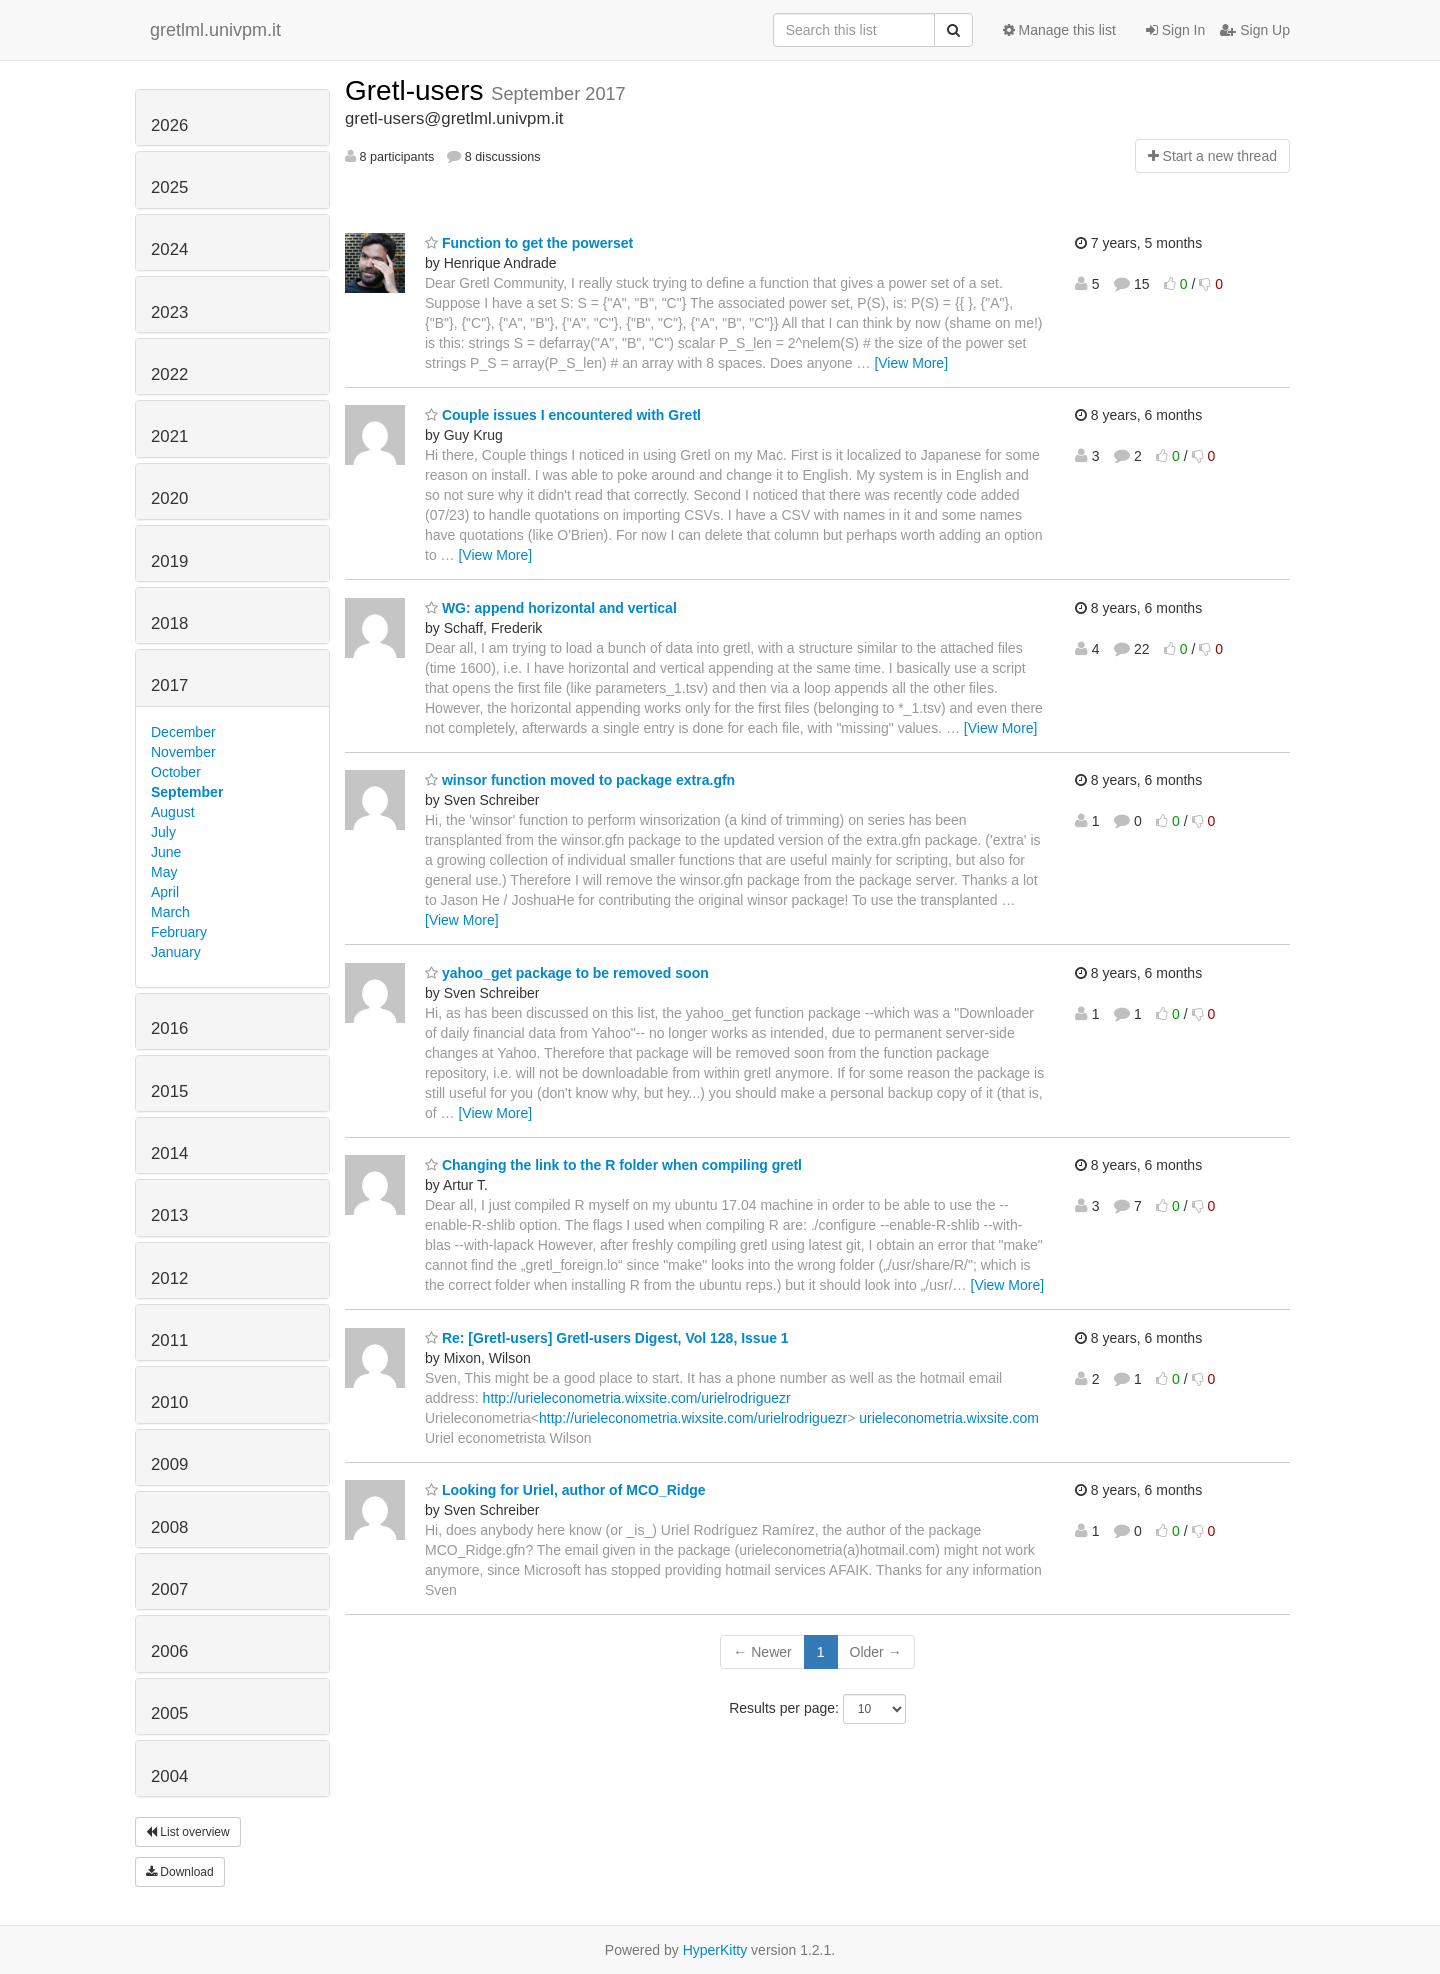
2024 (169, 249)
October (176, 772)
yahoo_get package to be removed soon (567, 973)
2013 (169, 1215)
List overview (188, 1832)
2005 (169, 1713)
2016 (169, 1028)
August (173, 812)
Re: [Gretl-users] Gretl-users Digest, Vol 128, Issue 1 (607, 1338)
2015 (169, 1091)
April (165, 892)
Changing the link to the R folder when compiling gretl (613, 1165)
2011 (169, 1340)
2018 (169, 623)
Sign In (1175, 30)
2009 (169, 1464)
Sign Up (1255, 30)
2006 (169, 1651)
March (170, 912)
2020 (169, 498)
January (176, 952)
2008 (169, 1527)
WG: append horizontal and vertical (551, 608)
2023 (169, 312)
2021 (169, 436)
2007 (169, 1589)
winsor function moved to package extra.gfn (580, 780)
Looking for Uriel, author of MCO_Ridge (565, 1490)
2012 (169, 1278)
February (179, 932)
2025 (169, 187)
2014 (169, 1153)
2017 (169, 685)
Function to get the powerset (529, 243)
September (187, 792)
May (164, 872)
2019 (169, 561)
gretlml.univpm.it (215, 30)
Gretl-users (418, 90)
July (163, 832)
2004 (169, 1776)
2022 (169, 374)
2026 (169, 125)
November (183, 752)
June (166, 852)
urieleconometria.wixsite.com (949, 1418)
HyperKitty (715, 1950)
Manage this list (1059, 30)
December (183, 732)
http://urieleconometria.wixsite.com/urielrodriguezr (637, 1398)
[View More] (911, 363)
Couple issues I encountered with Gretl (563, 415)
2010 (169, 1402)
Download (180, 1872)
